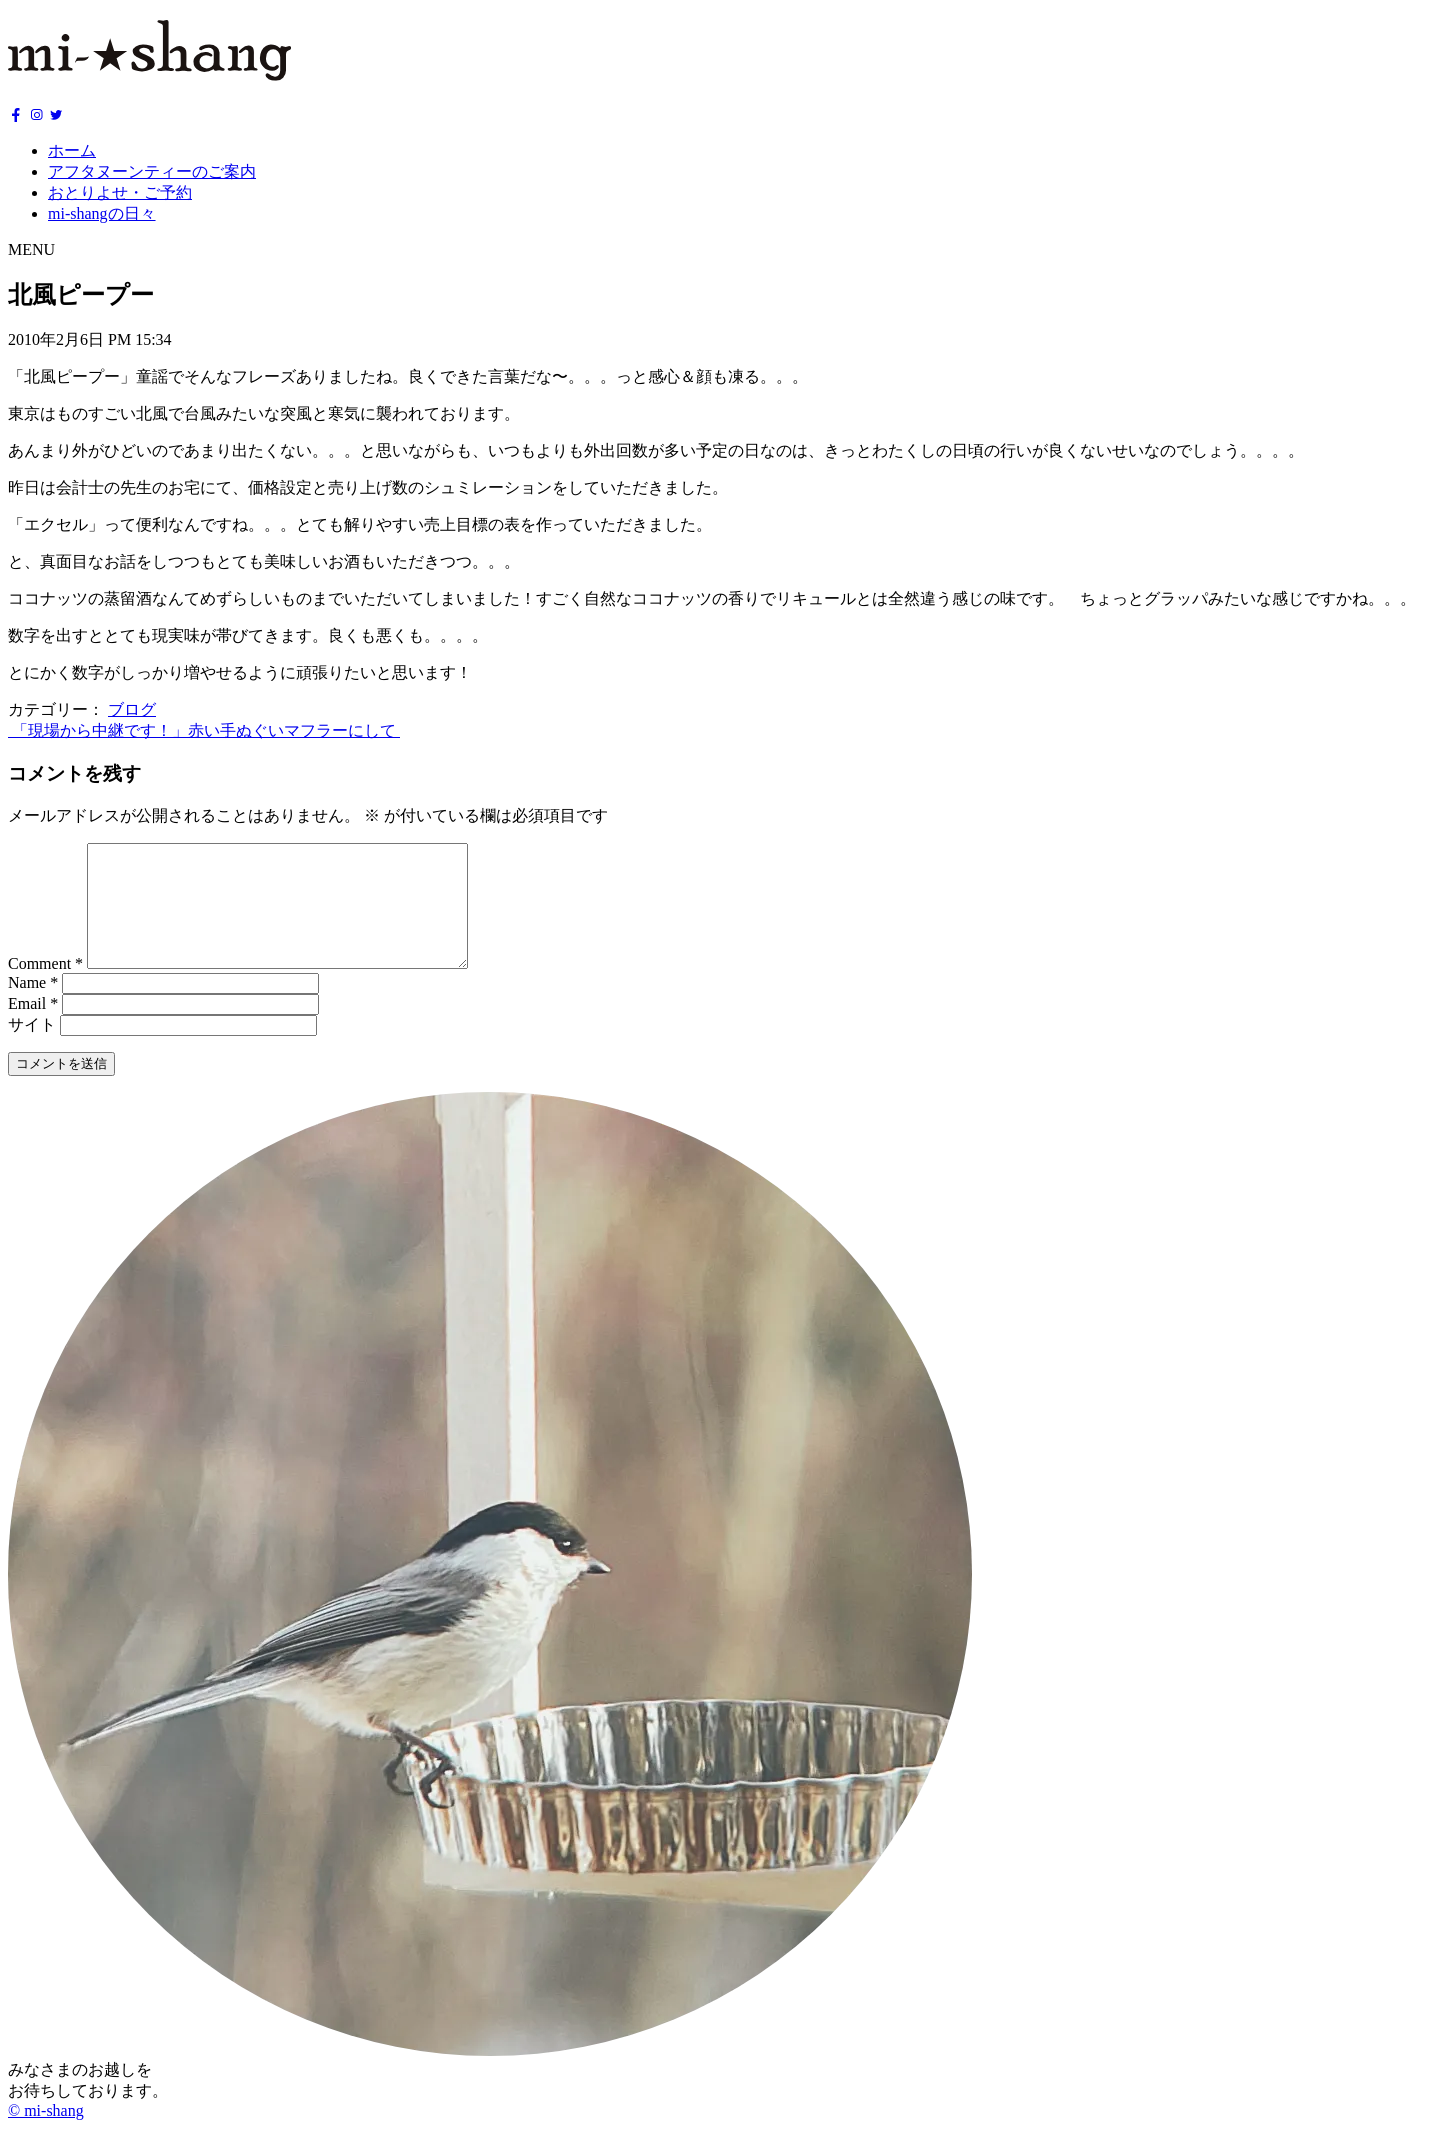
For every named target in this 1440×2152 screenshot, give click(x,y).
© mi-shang (46, 2134)
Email (33, 1027)
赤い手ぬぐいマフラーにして (294, 730)
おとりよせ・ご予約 (120, 192)
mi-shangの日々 (102, 213)
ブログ (132, 709)
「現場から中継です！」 (98, 730)
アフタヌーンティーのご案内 (152, 171)
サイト (32, 1048)
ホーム (72, 150)
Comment (45, 987)
